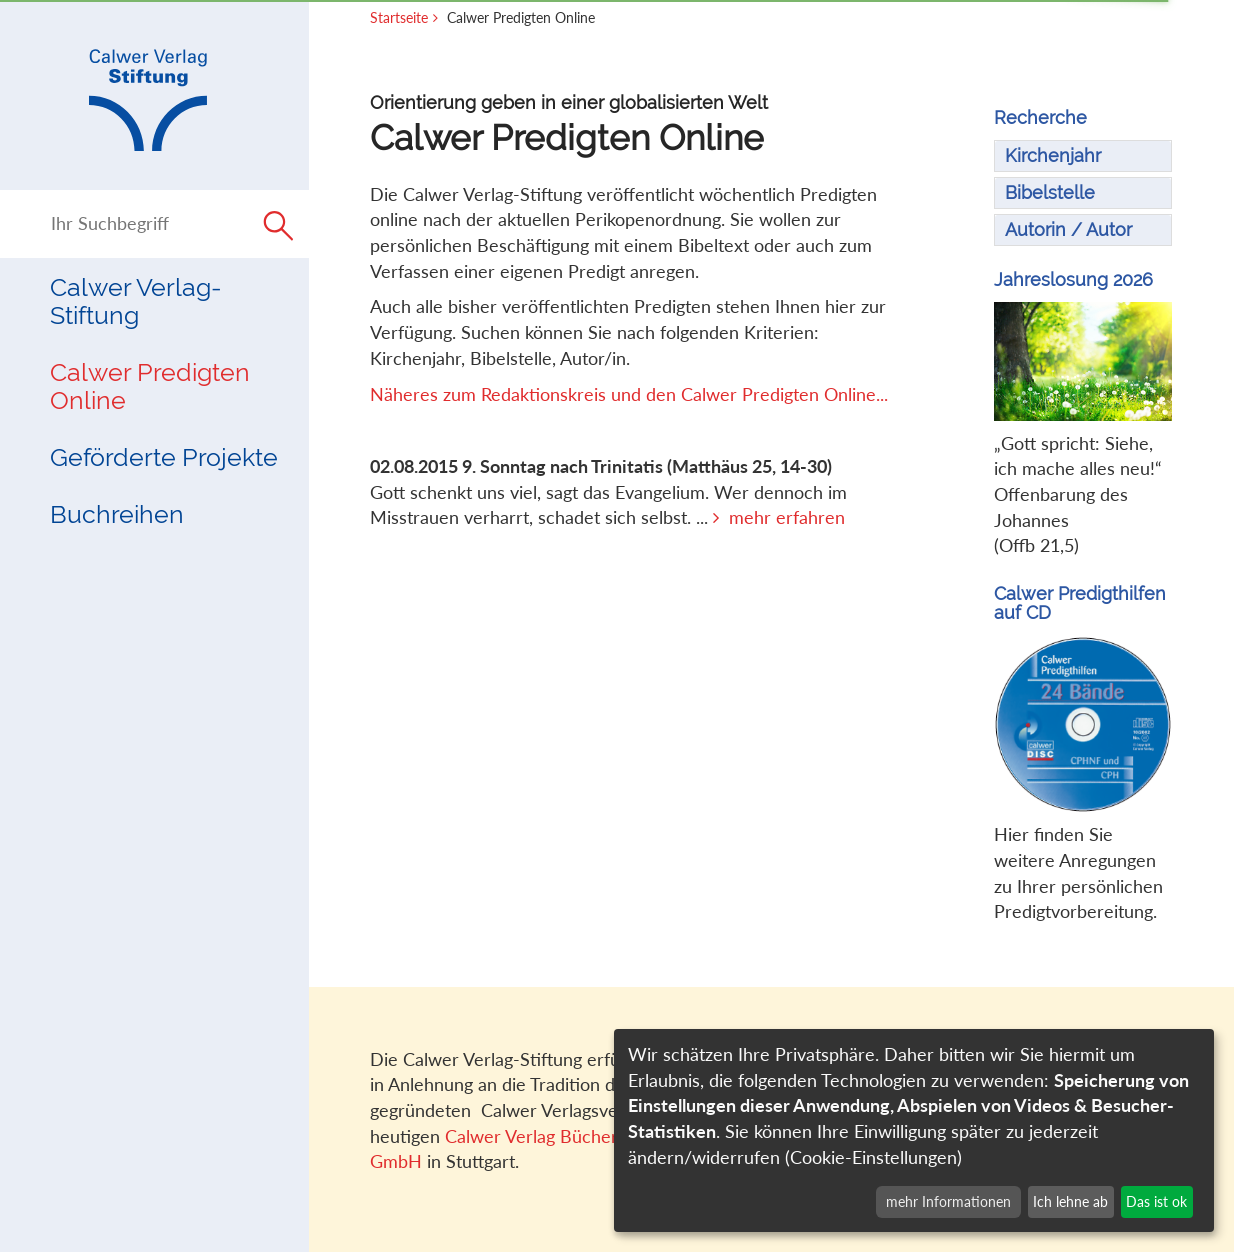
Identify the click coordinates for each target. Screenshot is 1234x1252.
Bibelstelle (1050, 192)
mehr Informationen (948, 1201)
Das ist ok (1156, 1201)
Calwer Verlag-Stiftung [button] (136, 301)
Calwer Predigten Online (150, 386)
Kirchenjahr (1053, 155)
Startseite (399, 17)
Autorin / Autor (1068, 229)
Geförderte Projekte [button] (164, 457)
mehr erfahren (787, 517)
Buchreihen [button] (117, 514)
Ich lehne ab (1070, 1201)
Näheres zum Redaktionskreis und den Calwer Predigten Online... (629, 394)
